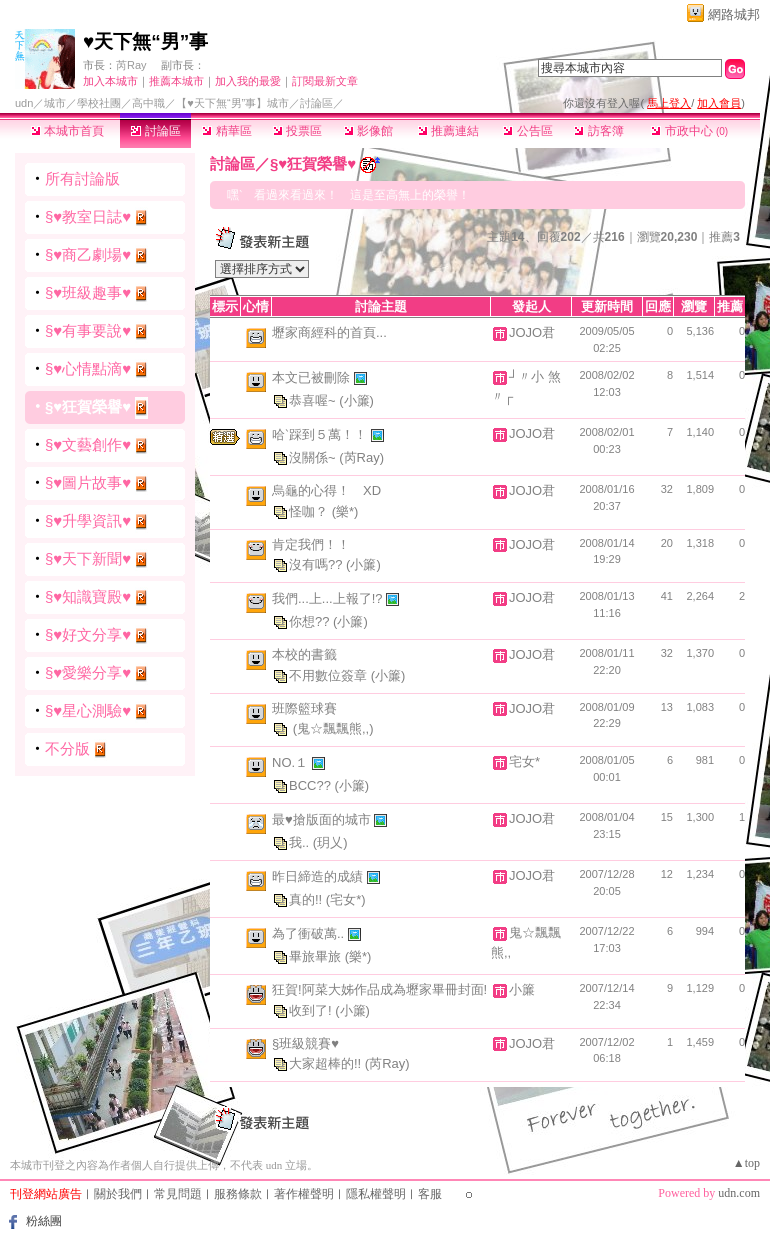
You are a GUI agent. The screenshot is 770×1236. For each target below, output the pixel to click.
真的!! (307, 899)
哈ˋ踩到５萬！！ (321, 434)
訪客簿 (598, 131)
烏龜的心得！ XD (326, 490)
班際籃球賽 (304, 708)
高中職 (148, 103)
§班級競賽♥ (305, 1043)
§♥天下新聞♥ (88, 558)
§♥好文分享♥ (88, 634)
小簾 (522, 989)
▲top (746, 1163)
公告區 (527, 131)
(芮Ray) (361, 457)
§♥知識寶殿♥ (88, 596)
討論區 (155, 131)
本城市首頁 (67, 131)
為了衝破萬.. (310, 933)
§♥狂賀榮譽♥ (88, 406)
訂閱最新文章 (325, 81)
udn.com (739, 1193)
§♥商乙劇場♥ (88, 254)
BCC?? (312, 785)
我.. (301, 842)
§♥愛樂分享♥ (88, 672)
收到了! (312, 1009)
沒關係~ (314, 457)
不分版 (67, 748)
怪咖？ (310, 510)
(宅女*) (346, 899)
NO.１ (292, 762)
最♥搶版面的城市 (323, 819)
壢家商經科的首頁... (329, 332)
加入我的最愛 (248, 81)
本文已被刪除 (313, 377)
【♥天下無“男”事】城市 (232, 103)
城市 (55, 103)
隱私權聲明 (376, 1194)
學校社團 (99, 103)
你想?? (311, 621)
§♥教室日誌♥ (88, 216)
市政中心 (689, 131)
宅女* (524, 761)
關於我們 (118, 1194)
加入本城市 (110, 81)
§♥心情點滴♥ (88, 368)
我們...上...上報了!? (329, 598)
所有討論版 (82, 178)
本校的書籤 (304, 654)
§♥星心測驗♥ (88, 710)
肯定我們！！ (311, 544)
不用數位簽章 (330, 674)
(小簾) (356, 400)
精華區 (226, 131)
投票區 (297, 131)
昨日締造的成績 (319, 876)
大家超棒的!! (327, 1063)
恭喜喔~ (314, 400)
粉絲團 (44, 1221)
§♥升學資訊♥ (88, 520)
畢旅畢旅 (317, 956)
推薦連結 (448, 131)
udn (24, 103)
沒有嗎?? (317, 564)
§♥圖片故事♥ (88, 482)
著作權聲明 (304, 1194)
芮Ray (131, 65)
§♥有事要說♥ (88, 330)
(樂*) (345, 510)
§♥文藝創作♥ (88, 444)
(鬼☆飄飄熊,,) (333, 728)
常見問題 (178, 1194)
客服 (430, 1194)
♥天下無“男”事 (145, 41)
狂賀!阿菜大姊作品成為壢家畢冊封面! (379, 989)
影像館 (368, 131)
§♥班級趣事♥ (88, 292)
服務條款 (238, 1194)
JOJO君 (532, 332)
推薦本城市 (176, 81)
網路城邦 (734, 14)
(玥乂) (330, 842)
